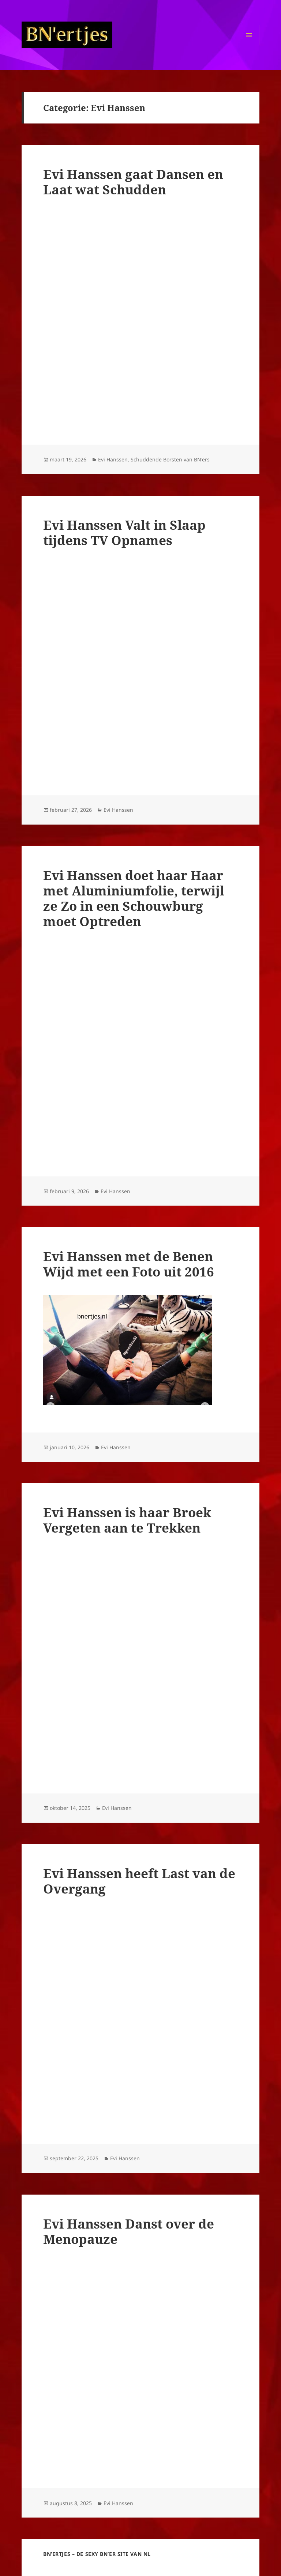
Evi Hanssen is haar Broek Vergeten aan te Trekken (127, 1520)
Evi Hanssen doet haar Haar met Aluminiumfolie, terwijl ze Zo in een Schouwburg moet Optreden (133, 898)
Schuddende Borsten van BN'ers (170, 459)
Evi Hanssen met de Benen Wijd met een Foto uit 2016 (128, 1264)
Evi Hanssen (113, 459)
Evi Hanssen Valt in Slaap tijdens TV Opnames (124, 532)
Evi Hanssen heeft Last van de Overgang (139, 1881)
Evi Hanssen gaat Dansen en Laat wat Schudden (133, 181)
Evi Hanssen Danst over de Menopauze (128, 2231)
